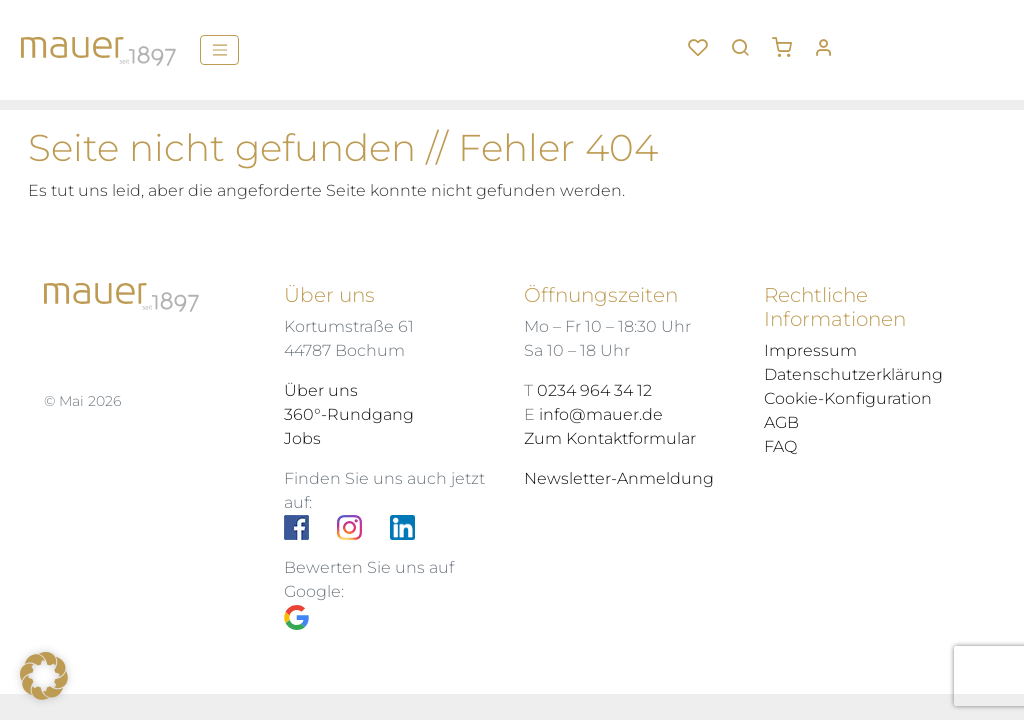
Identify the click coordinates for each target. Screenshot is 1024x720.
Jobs (302, 438)
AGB (781, 422)
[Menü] (219, 50)
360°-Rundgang (349, 414)
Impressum (810, 350)
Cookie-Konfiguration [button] (848, 398)
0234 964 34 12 (594, 390)
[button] (789, 40)
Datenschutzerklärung (853, 374)
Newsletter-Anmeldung (619, 478)
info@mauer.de (601, 414)
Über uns (321, 390)
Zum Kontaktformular (610, 438)
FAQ (780, 446)
